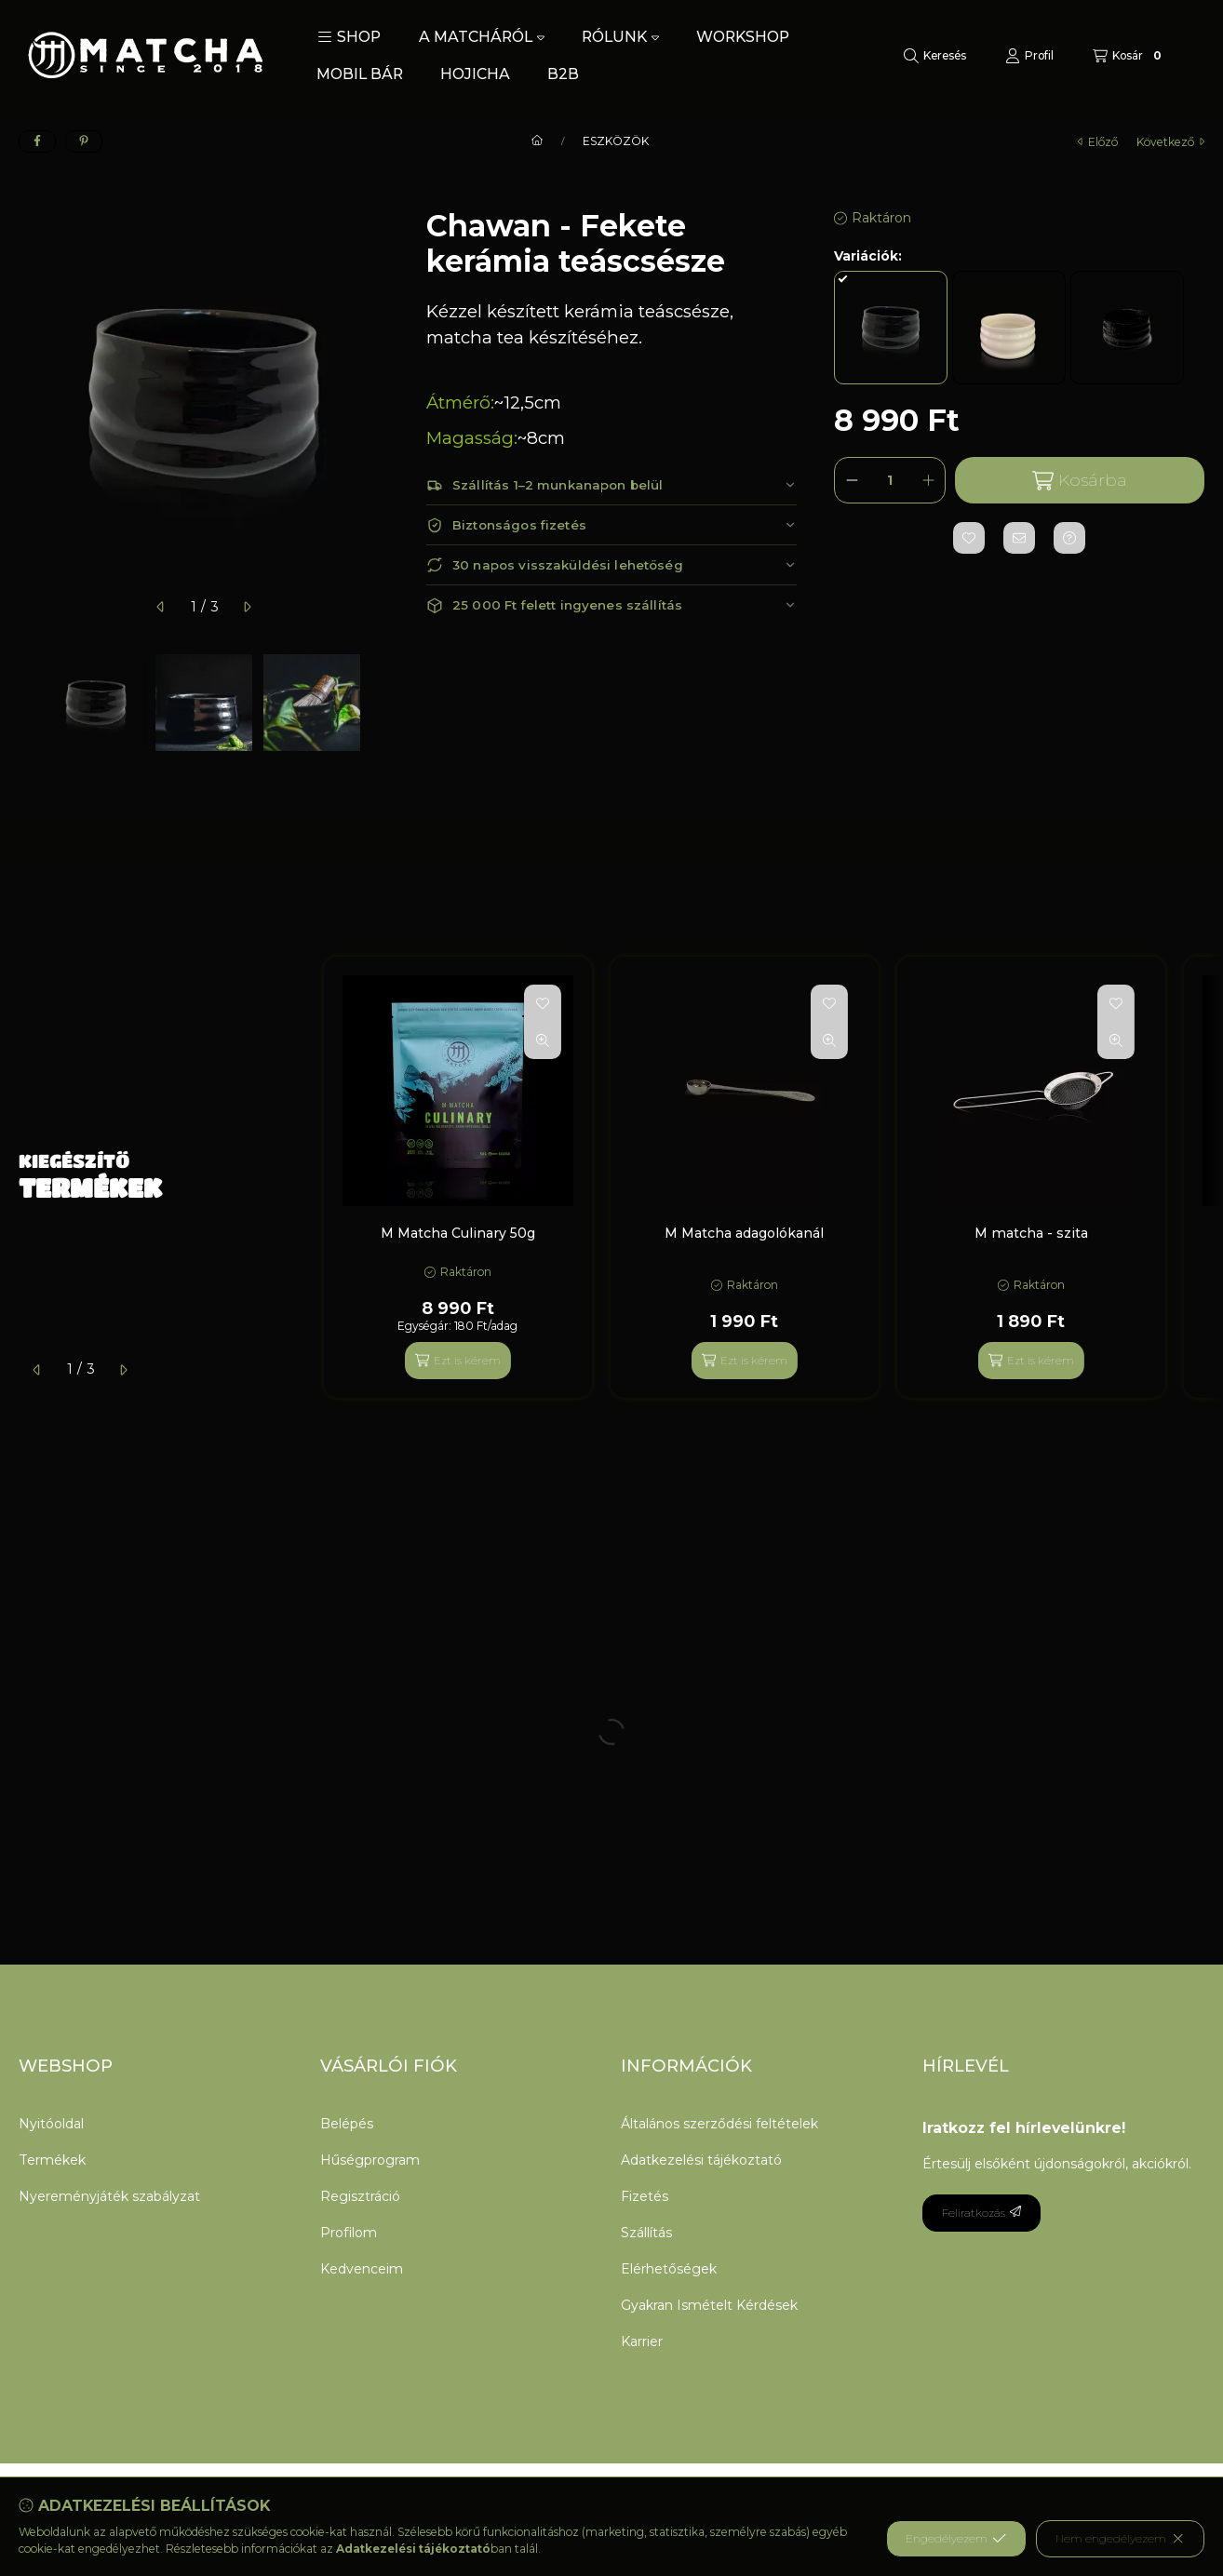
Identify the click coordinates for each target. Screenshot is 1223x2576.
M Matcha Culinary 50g (458, 1233)
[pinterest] (83, 141)
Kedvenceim (361, 2269)
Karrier (642, 2341)
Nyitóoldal (51, 2123)
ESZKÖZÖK (616, 141)
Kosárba (1079, 480)
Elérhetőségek (669, 2269)
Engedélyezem (956, 2538)
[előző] (161, 606)
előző (1098, 142)
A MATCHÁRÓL (481, 37)
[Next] (379, 702)
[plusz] (928, 480)
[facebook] (37, 141)
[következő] (246, 606)
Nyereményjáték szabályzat (109, 2196)
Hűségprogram (370, 2160)
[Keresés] (935, 55)
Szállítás (646, 2232)
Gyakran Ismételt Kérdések (709, 2305)
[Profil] (1029, 55)
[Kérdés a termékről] (1069, 538)
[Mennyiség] (889, 480)
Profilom (348, 2232)
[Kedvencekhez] (969, 538)
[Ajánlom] (1019, 538)
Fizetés (644, 2196)
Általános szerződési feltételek (719, 2123)
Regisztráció (360, 2196)
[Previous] (28, 702)
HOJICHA (475, 74)
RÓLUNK (620, 37)
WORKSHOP (742, 37)
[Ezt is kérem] (458, 1360)
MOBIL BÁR (359, 74)
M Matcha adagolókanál (744, 1233)
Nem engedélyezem (1120, 2538)
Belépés (346, 2123)
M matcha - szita (1031, 1233)
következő (1170, 142)
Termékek (52, 2160)
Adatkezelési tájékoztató (701, 2160)
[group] (764, 1177)
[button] (349, 37)
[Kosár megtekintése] (1129, 55)
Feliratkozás (981, 2213)
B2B (563, 74)
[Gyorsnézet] (542, 1040)
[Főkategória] (537, 141)
